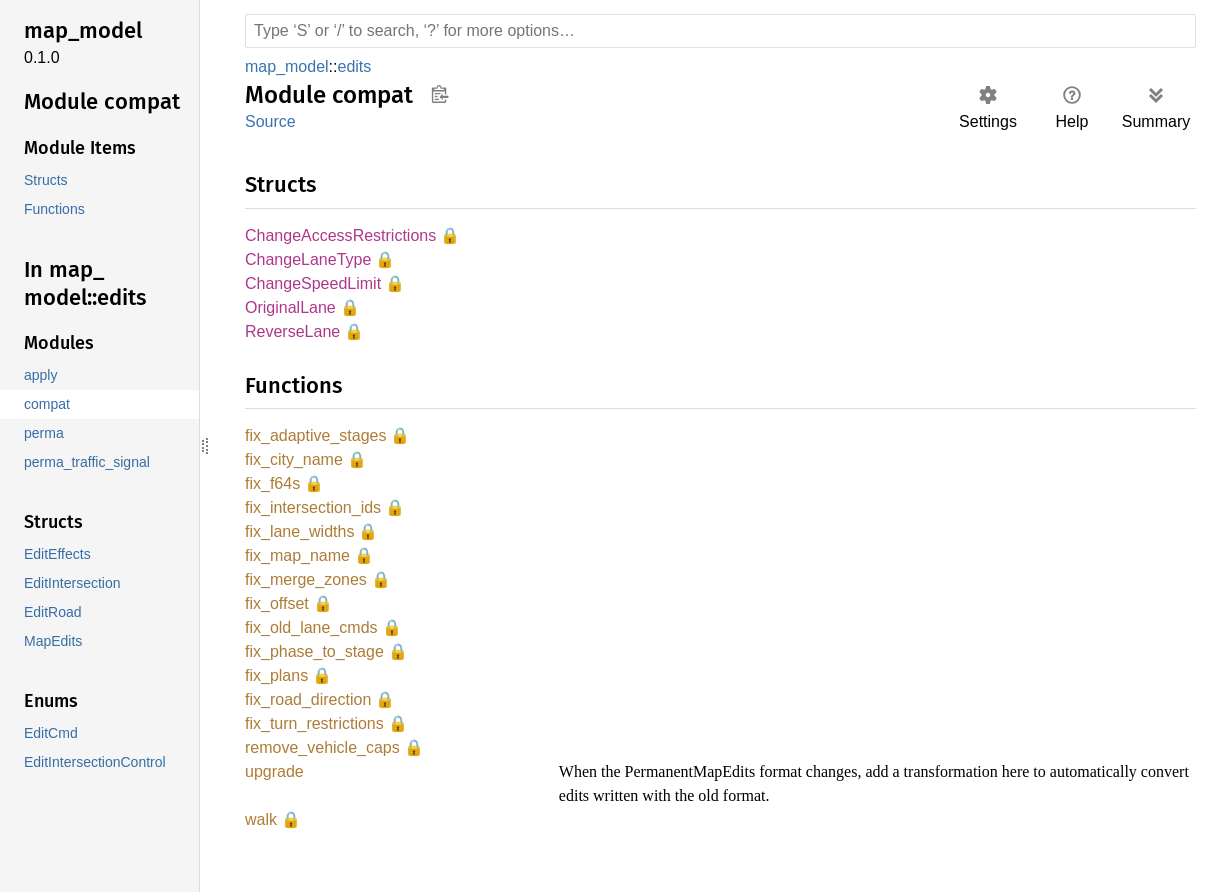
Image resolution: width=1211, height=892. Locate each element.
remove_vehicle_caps (324, 766)
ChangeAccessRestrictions (339, 236)
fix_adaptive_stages (317, 441)
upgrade (275, 791)
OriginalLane (291, 311)
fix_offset (278, 616)
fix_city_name (295, 466)
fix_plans (277, 691)
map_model (289, 66)
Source (270, 121)
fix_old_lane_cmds (313, 641)
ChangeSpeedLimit (314, 286)
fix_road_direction (312, 716)
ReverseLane (291, 336)
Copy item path (439, 94)
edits (359, 66)
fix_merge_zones (305, 591)
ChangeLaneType (306, 261)
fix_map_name (298, 566)
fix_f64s (272, 491)
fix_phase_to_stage (314, 666)
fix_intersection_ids (316, 516)
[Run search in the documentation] (720, 31)
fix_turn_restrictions (318, 741)
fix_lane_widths (301, 541)
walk (261, 839)
